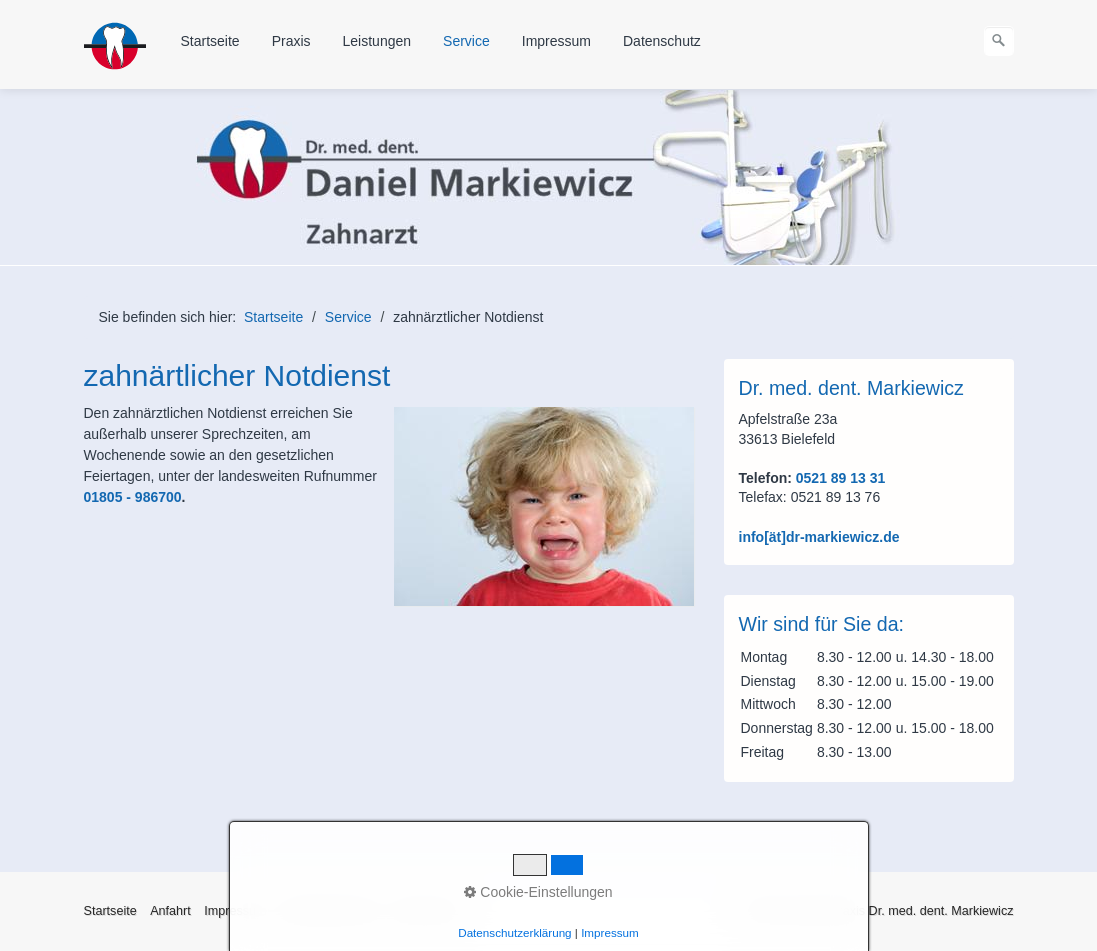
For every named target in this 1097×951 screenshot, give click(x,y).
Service (466, 41)
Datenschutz (662, 41)
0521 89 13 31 (838, 478)
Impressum (556, 41)
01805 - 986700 (133, 497)
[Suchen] (999, 41)
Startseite (210, 41)
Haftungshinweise (329, 911)
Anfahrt (170, 911)
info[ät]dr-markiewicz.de (819, 537)
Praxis (291, 41)
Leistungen (377, 41)
